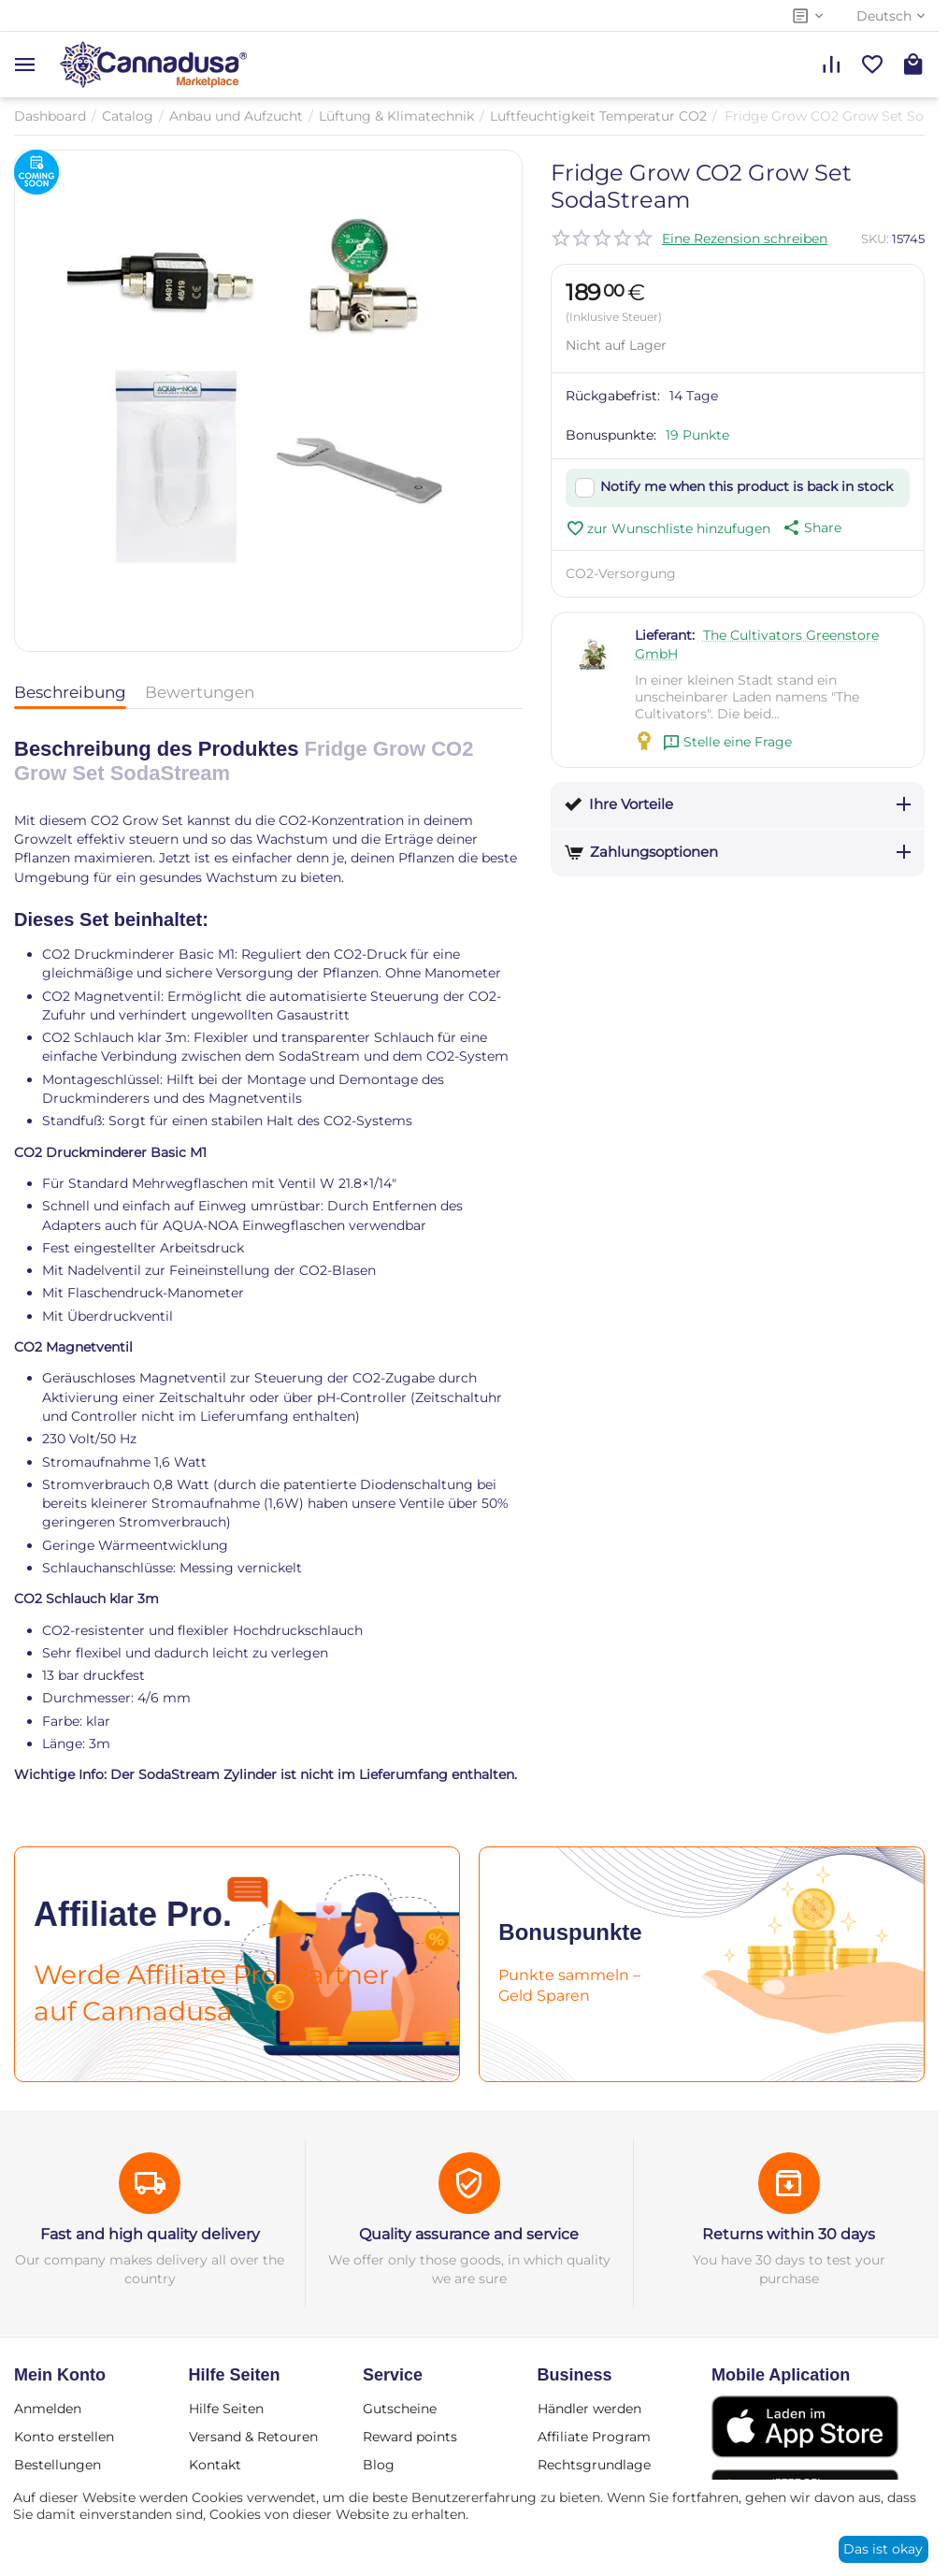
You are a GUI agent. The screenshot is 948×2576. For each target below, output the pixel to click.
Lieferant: (665, 635)
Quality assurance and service (469, 2234)
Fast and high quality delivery (150, 2234)
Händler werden (589, 2408)
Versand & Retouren (253, 2436)
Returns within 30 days (788, 2234)
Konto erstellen (64, 2436)
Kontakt (215, 2464)
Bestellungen (57, 2464)
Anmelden (47, 2408)
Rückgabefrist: (613, 395)
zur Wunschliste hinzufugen (668, 528)
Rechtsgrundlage (594, 2464)
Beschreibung (70, 692)
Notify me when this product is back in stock (746, 486)
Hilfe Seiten (226, 2408)
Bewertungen (199, 692)
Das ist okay (883, 2548)
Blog (379, 2464)
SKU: (875, 238)
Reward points (410, 2436)
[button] (810, 527)
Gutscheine (400, 2408)
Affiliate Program (594, 2436)
